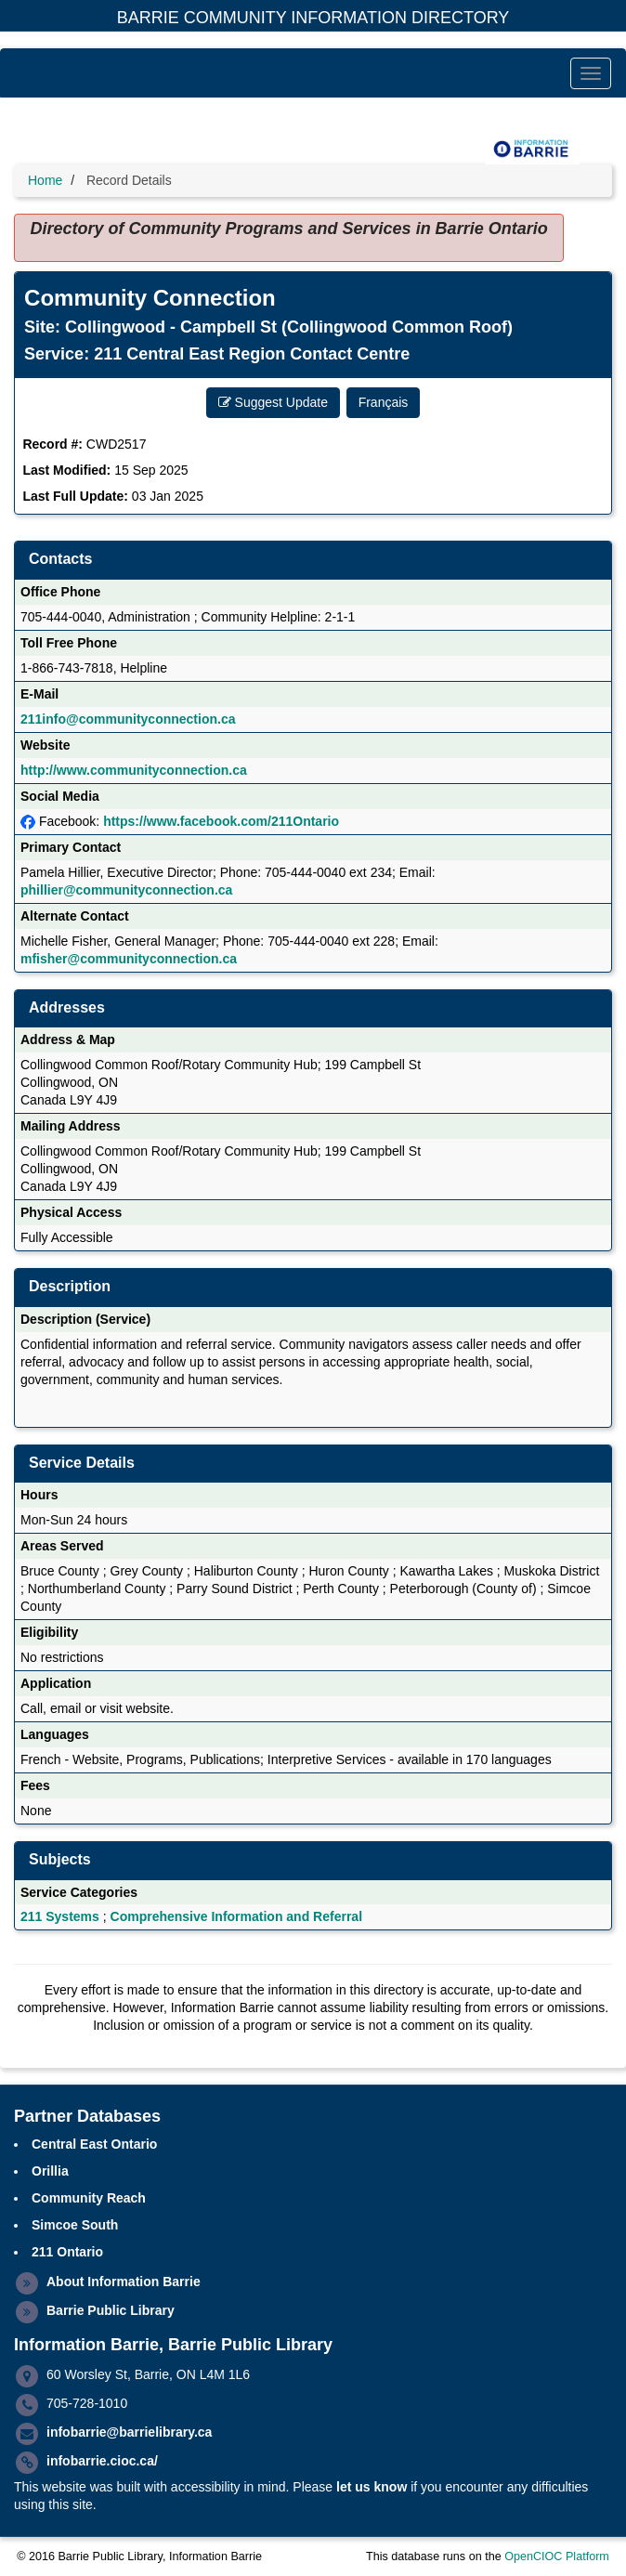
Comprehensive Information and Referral (237, 1916)
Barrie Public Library (110, 2310)
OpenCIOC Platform (556, 2556)
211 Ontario (67, 2251)
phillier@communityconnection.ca (126, 890)
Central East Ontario (94, 2144)
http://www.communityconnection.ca (133, 770)
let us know (371, 2486)
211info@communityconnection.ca (127, 719)
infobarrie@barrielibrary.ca (129, 2432)
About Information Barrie (123, 2281)
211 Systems (59, 1916)
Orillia (50, 2171)
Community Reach (89, 2197)
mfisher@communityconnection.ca (128, 958)
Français (384, 402)
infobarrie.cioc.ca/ (102, 2460)
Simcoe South (75, 2224)
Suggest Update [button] (273, 402)
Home (45, 180)
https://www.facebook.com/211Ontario (221, 821)
